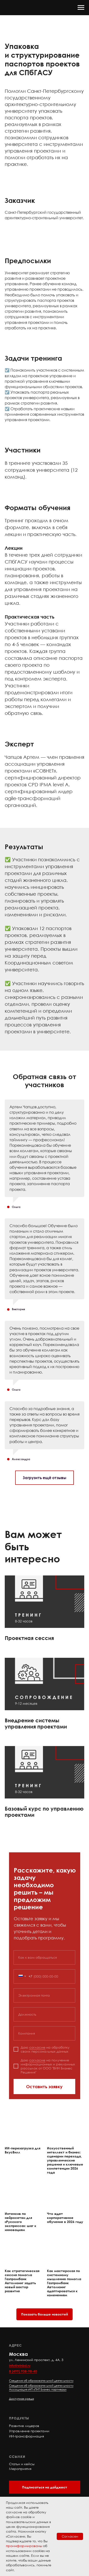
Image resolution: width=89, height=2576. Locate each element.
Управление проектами (29, 2431)
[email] (44, 1995)
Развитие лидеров (24, 2426)
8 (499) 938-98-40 (23, 2371)
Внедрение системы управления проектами (36, 1723)
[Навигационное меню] (81, 7)
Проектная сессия (29, 1638)
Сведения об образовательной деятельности (41, 2380)
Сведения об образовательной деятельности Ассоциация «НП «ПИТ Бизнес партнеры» (41, 2387)
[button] (44, 2487)
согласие (37, 2047)
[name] (44, 1957)
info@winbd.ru (19, 2365)
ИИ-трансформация (26, 2436)
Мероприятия (20, 2469)
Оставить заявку (44, 2086)
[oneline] (44, 2014)
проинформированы (24, 2546)
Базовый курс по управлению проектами (44, 1812)
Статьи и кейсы (21, 2464)
